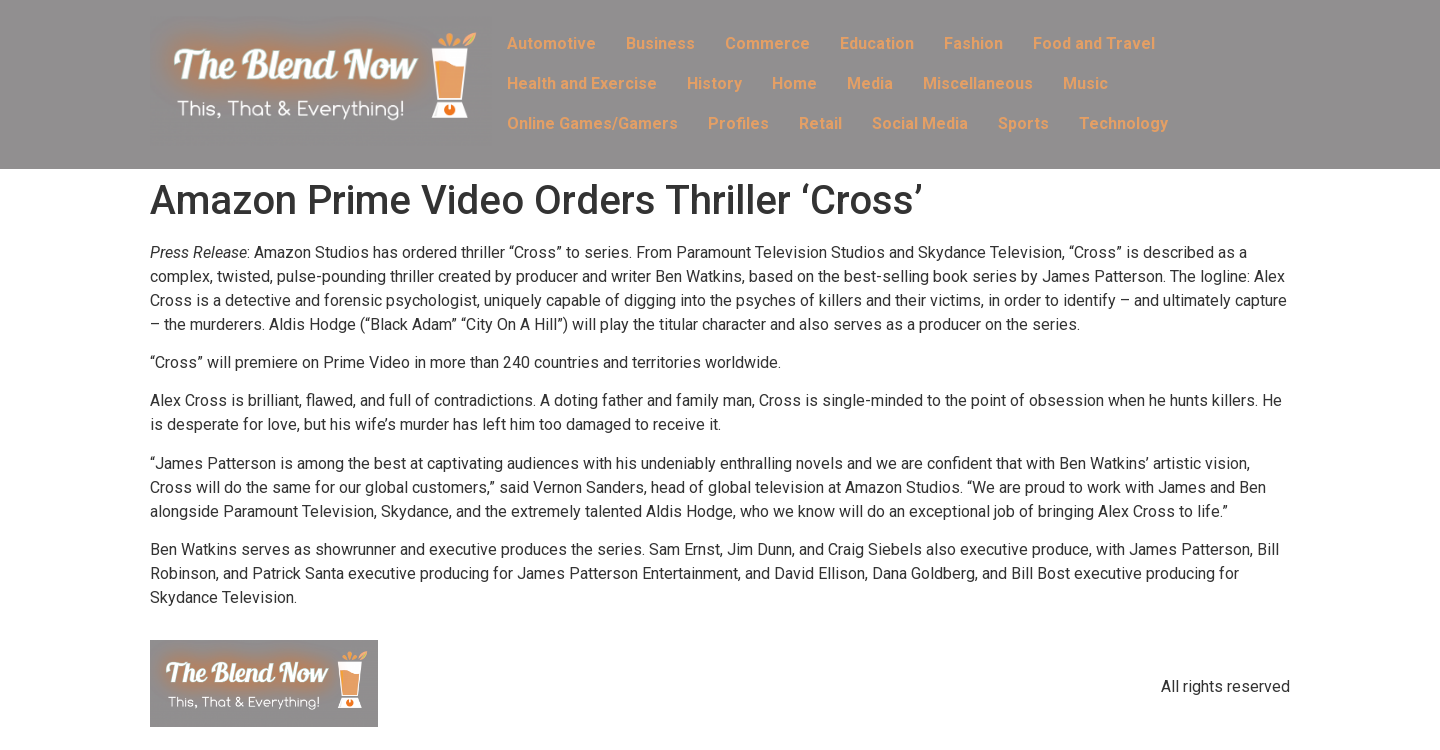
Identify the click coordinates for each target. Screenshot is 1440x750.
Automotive (551, 43)
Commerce (767, 43)
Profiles (738, 123)
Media (870, 83)
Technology (1123, 123)
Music (1085, 83)
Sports (1023, 123)
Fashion (973, 43)
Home (794, 83)
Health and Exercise (582, 83)
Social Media (920, 123)
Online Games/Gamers (592, 123)
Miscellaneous (978, 83)
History (714, 83)
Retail (820, 123)
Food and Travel (1094, 43)
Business (660, 43)
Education (877, 43)
